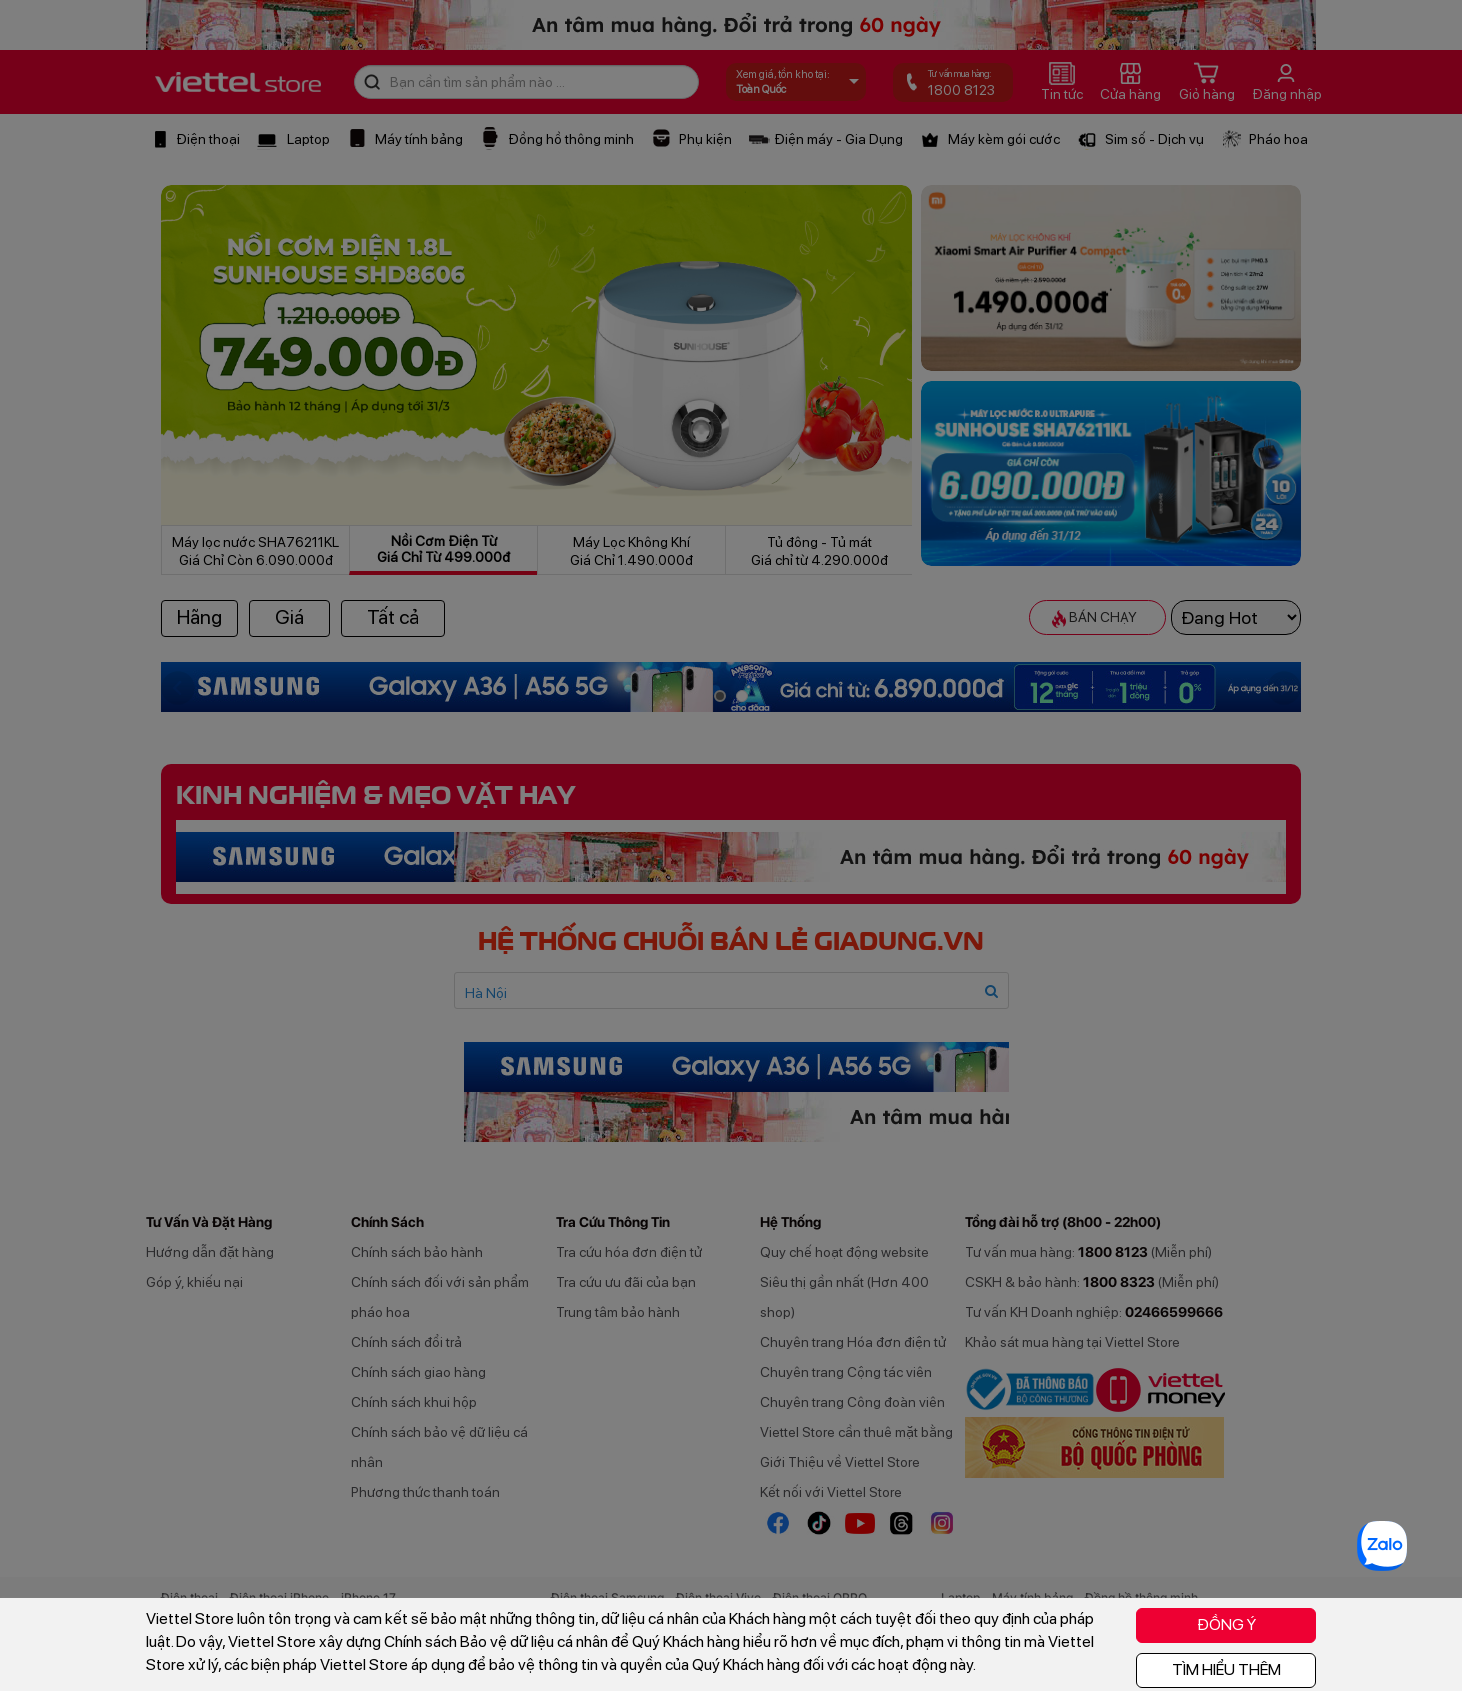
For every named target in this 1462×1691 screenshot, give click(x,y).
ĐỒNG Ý (1226, 1624)
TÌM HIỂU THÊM (1226, 1669)
